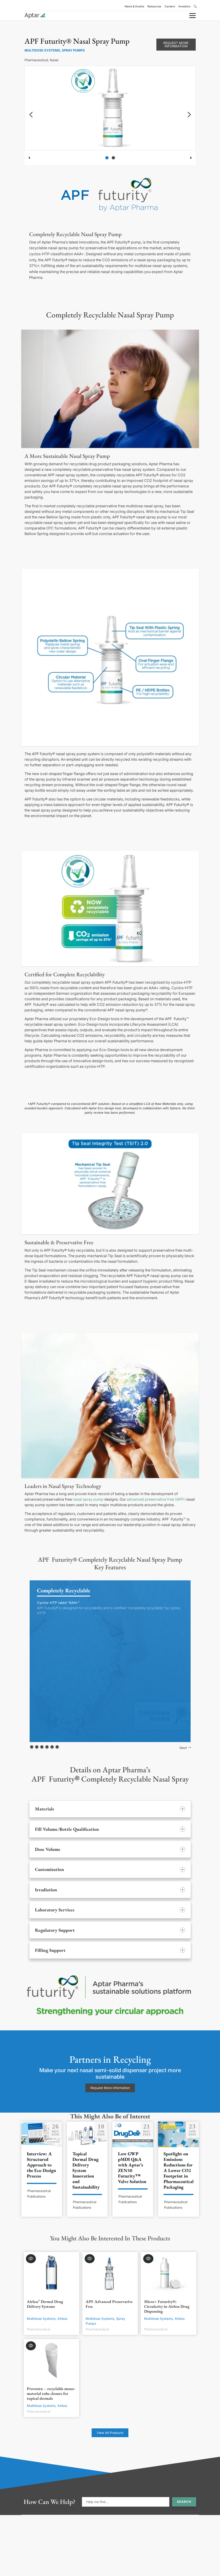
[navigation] (31, 114)
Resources (154, 6)
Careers (169, 6)
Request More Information (176, 44)
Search (184, 2501)
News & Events (134, 6)
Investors (184, 6)
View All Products (110, 2433)
